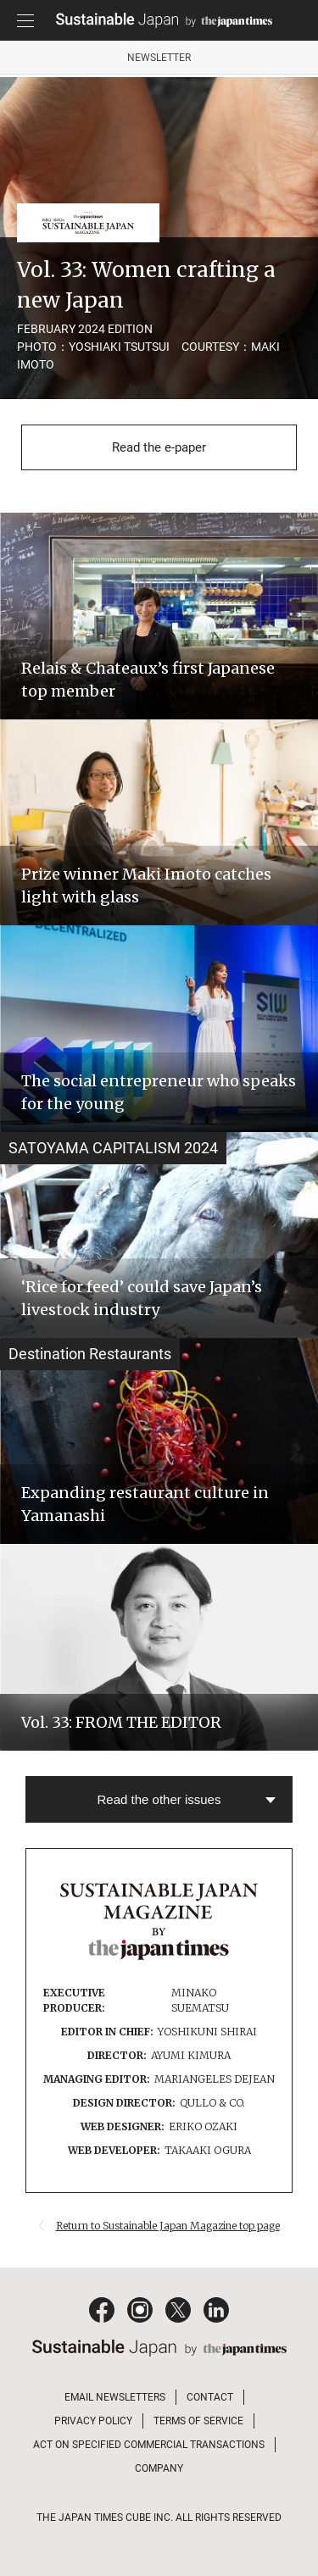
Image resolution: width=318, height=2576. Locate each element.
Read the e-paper (159, 447)
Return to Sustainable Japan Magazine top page (168, 2225)
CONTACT (210, 2397)
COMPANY (159, 2468)
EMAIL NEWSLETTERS (114, 2397)
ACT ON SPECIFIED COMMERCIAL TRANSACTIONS (149, 2445)
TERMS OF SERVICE (198, 2421)
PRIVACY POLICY (93, 2421)
